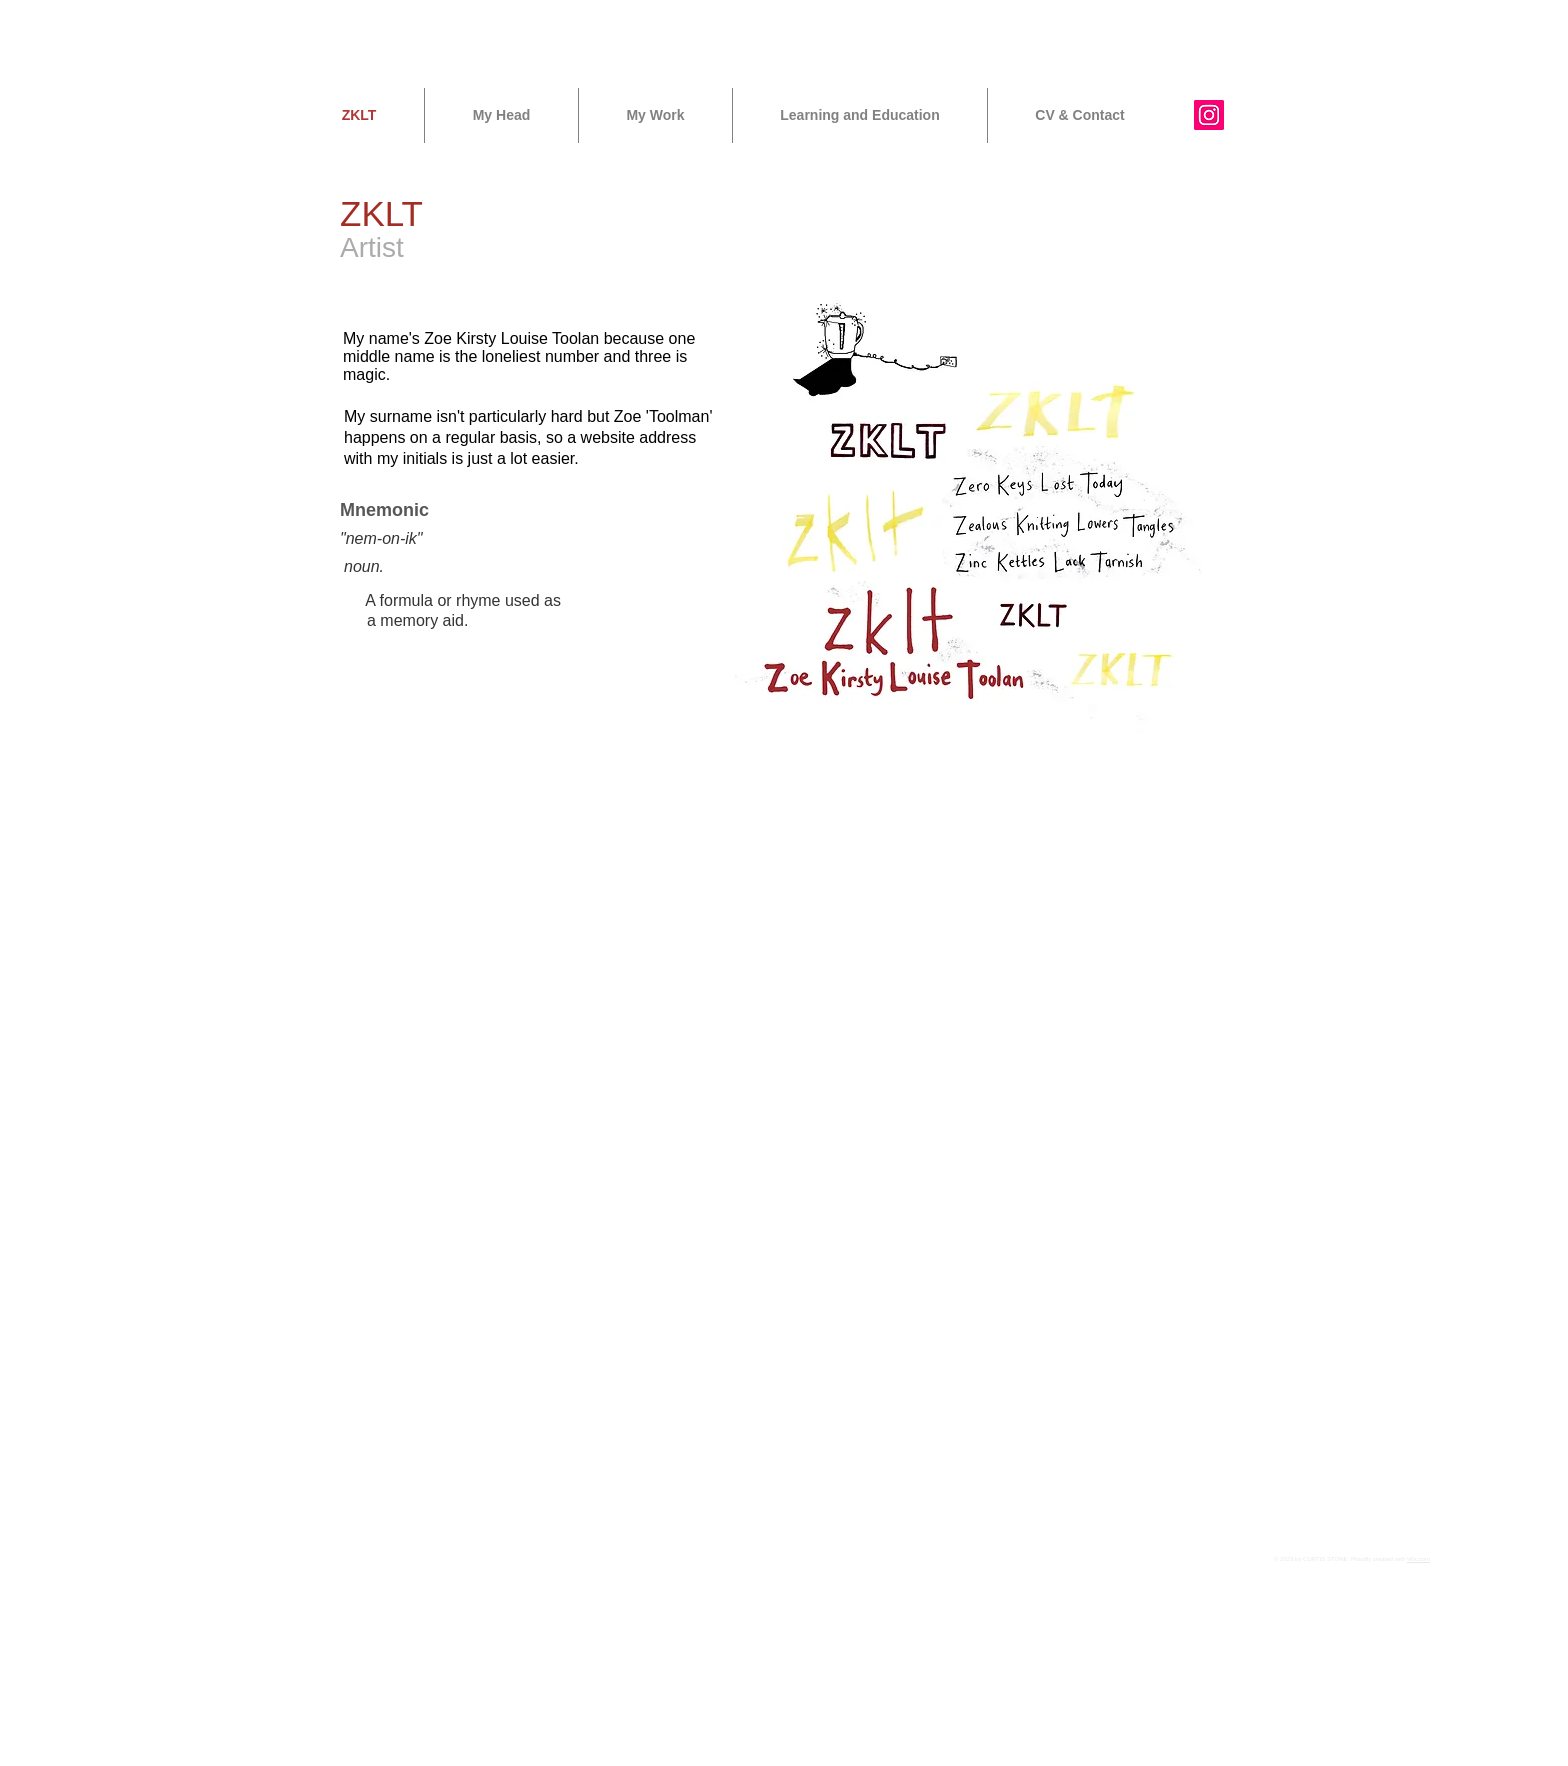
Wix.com (1418, 1559)
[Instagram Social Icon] (1209, 115)
